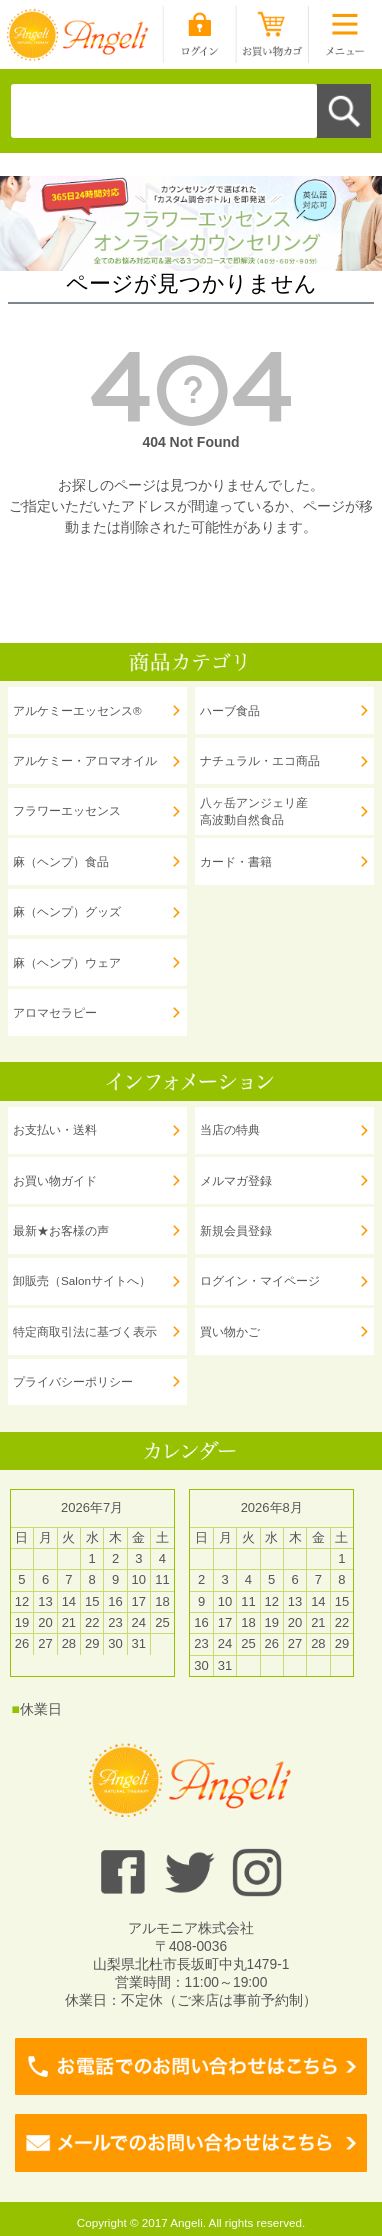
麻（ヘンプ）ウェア (67, 962)
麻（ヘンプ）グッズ (67, 911)
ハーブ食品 (230, 710)
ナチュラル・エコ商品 (260, 760)
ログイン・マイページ (260, 1280)
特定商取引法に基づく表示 (85, 1331)
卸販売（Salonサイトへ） (82, 1280)
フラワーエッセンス (67, 810)
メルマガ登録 (236, 1180)
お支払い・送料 (55, 1129)
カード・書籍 (236, 861)
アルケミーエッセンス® (77, 710)
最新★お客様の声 (61, 1230)
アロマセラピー (55, 1012)
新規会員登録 (236, 1230)
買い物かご (230, 1331)
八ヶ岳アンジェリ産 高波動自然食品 (254, 811)
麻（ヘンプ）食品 (61, 861)
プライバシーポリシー (73, 1381)
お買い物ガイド (55, 1180)
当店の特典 (230, 1129)
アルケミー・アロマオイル (85, 760)
